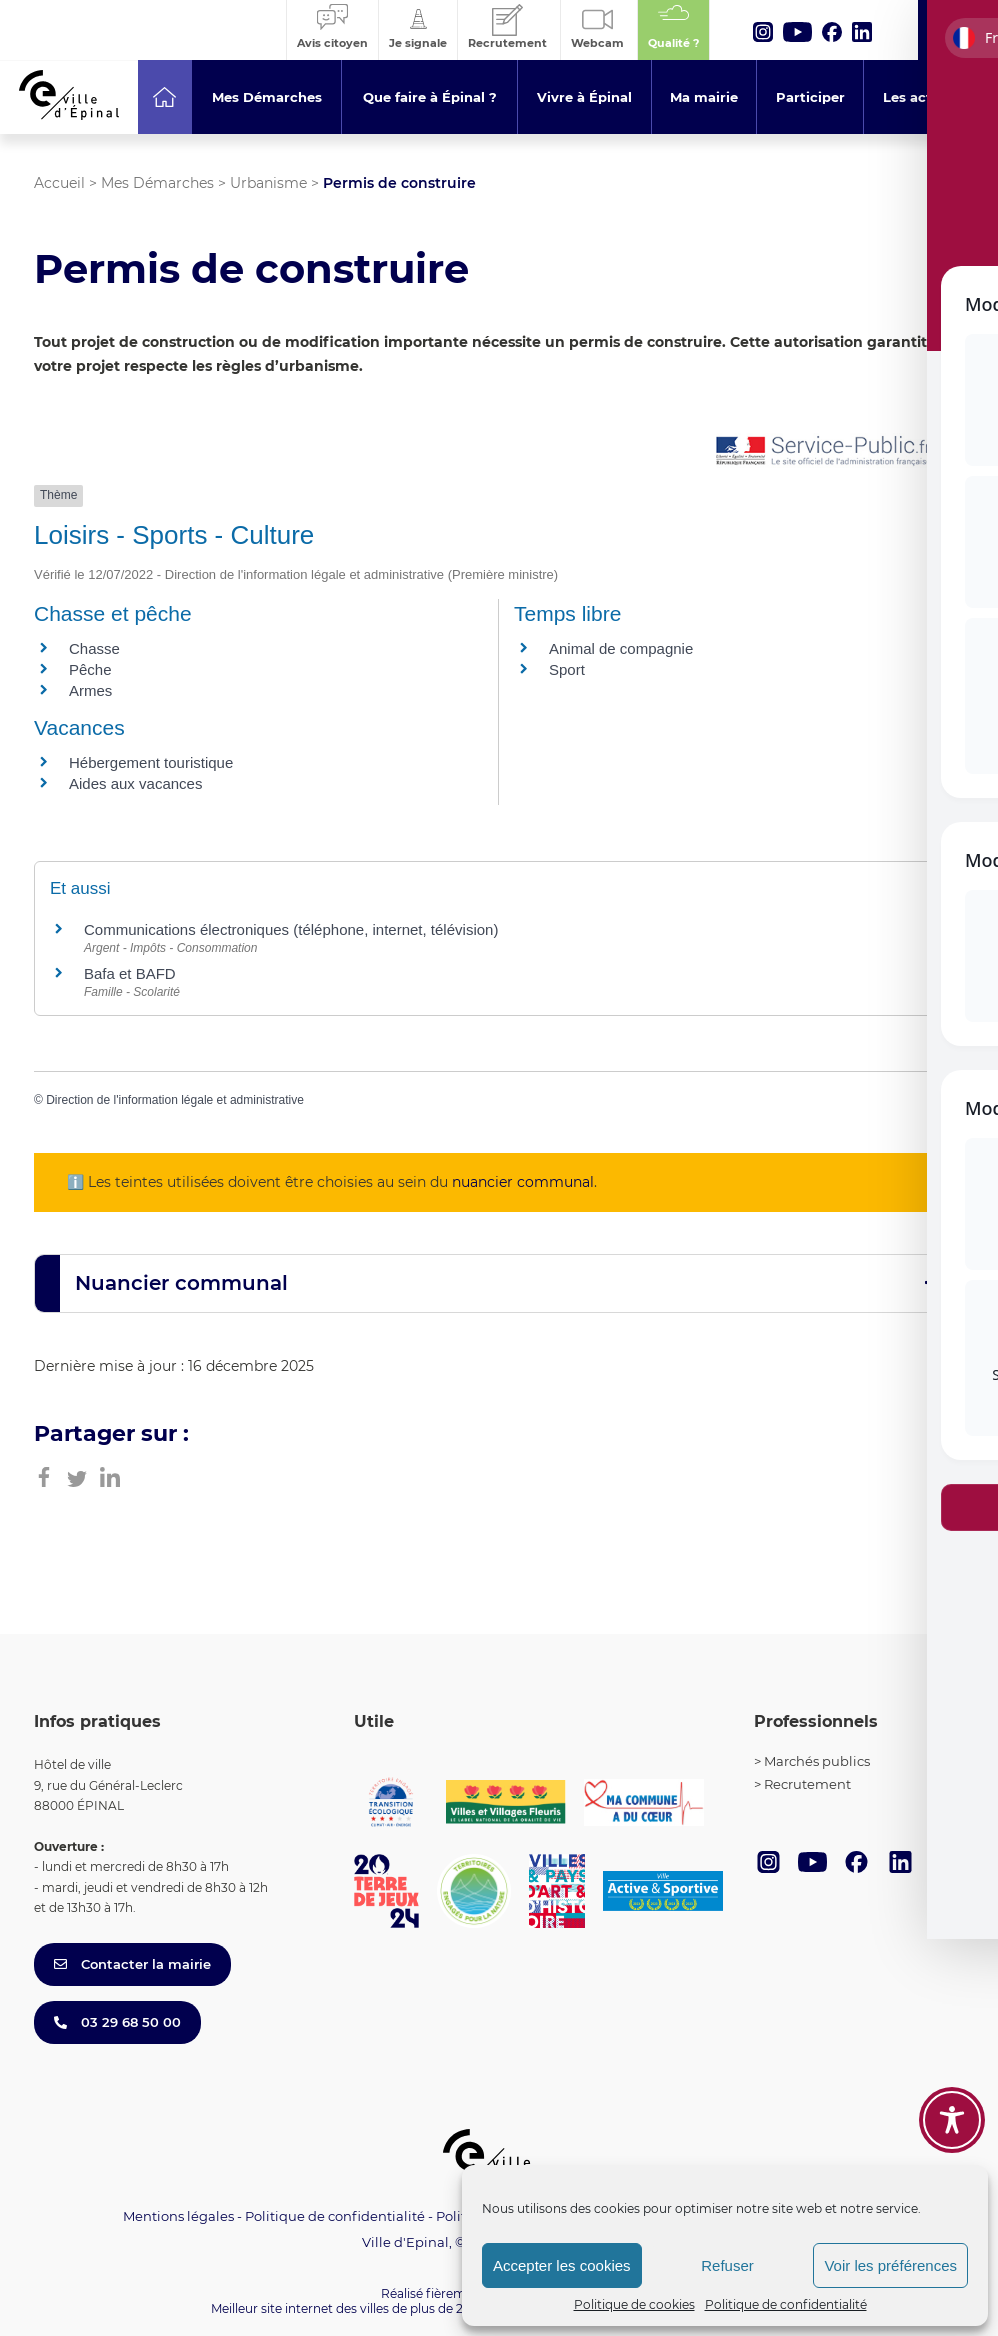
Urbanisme (268, 183)
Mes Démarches (157, 183)
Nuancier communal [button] (181, 1283)
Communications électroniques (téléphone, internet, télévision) (291, 929)
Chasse (94, 648)
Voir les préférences (890, 2265)
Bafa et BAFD (130, 973)
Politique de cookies (634, 2304)
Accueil (59, 183)
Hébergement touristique (151, 762)
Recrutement (807, 1784)
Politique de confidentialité (786, 2304)
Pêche (90, 669)
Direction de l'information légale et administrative (175, 1100)
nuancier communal (523, 1182)
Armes (90, 690)
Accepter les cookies (562, 2265)
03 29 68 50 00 (117, 2022)
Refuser (727, 2265)
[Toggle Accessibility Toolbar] (952, 2120)
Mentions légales (178, 2216)
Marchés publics (817, 1761)
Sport (567, 669)
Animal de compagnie (621, 648)
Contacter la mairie (132, 1964)
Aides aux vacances (135, 783)
